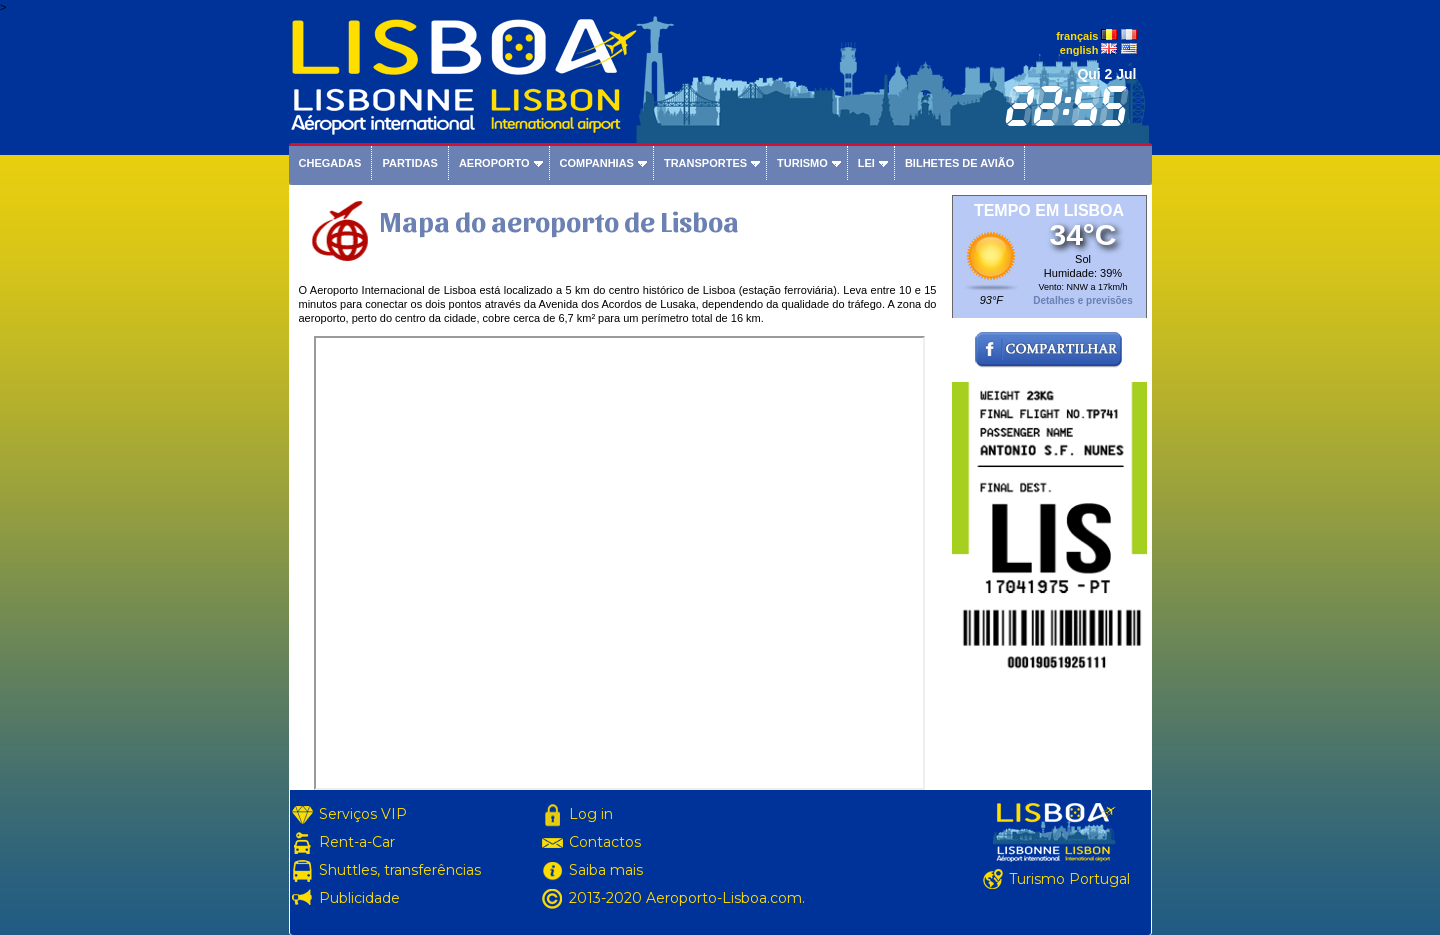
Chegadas (330, 163)
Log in (591, 814)
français (1077, 36)
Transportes (705, 163)
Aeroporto (494, 163)
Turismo (802, 163)
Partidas (409, 163)
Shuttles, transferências (400, 870)
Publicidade (359, 898)
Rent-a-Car (357, 842)
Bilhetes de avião (959, 163)
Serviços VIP (363, 814)
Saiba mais (606, 870)
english (1079, 50)
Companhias (597, 163)
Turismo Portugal (1069, 879)
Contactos (605, 842)
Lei (866, 163)
